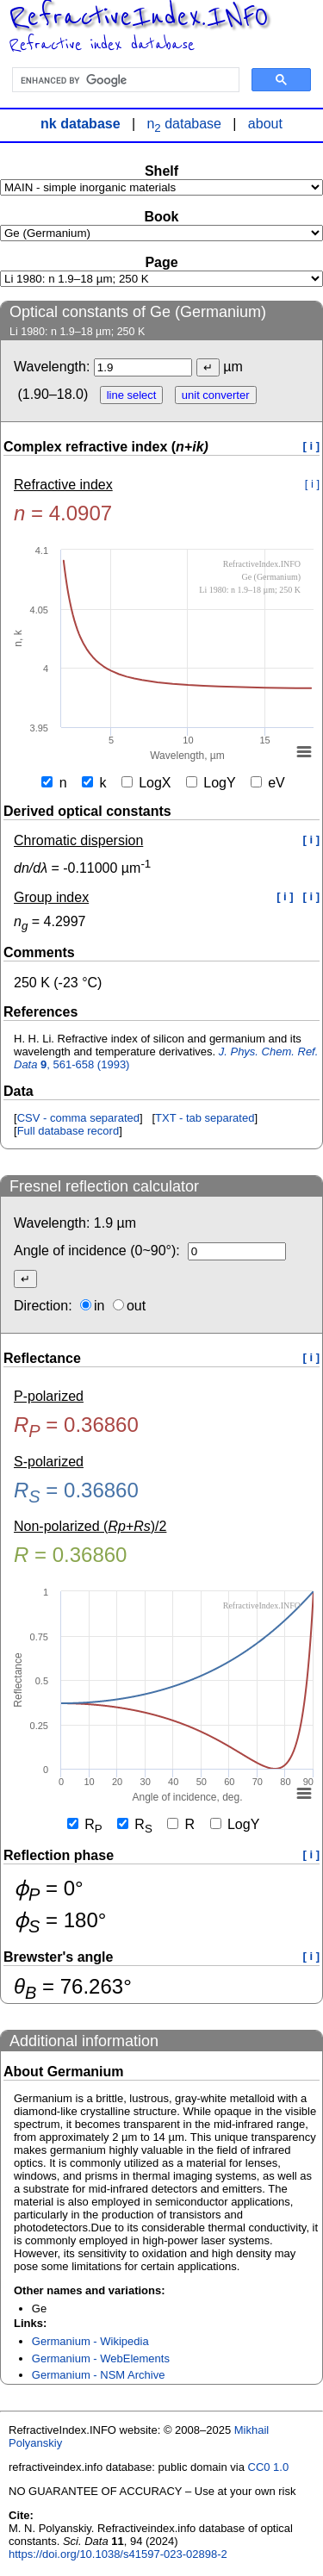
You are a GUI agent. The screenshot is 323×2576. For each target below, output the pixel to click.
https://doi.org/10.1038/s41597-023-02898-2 (118, 2554)
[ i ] (311, 445)
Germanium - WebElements (101, 2358)
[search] (124, 80)
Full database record (68, 1130)
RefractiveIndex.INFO (138, 17)
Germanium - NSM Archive (98, 2374)
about (265, 123)
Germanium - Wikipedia (90, 2341)
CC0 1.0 (268, 2467)
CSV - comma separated (78, 1117)
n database (183, 123)
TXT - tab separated (204, 1117)
